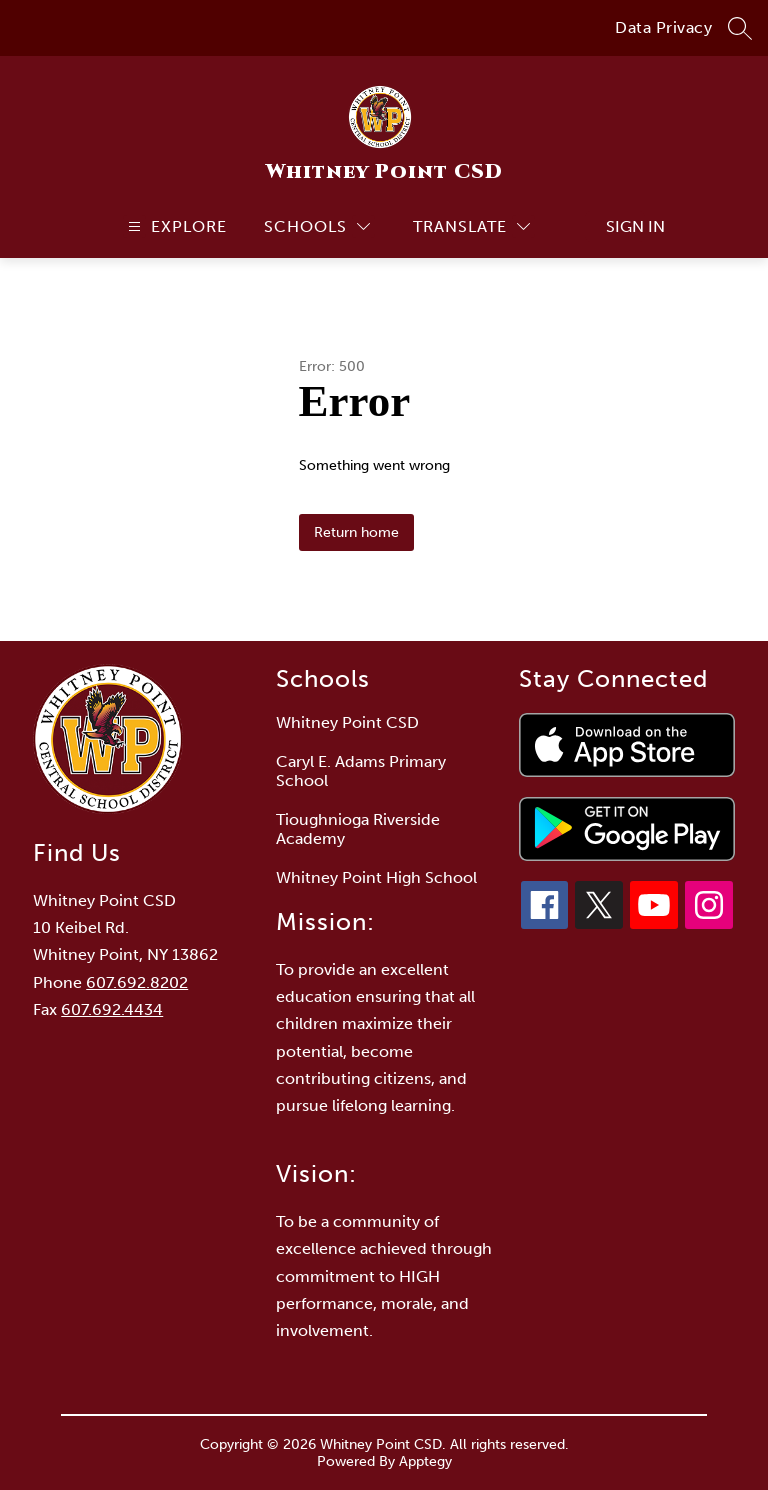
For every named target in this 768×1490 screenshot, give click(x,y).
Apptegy (425, 1461)
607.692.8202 (137, 982)
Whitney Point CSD (347, 722)
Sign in (625, 226)
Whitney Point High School (376, 877)
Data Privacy (663, 27)
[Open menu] (175, 226)
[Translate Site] (471, 226)
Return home (356, 532)
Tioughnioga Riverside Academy (358, 829)
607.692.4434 (112, 1009)
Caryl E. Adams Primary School (361, 771)
